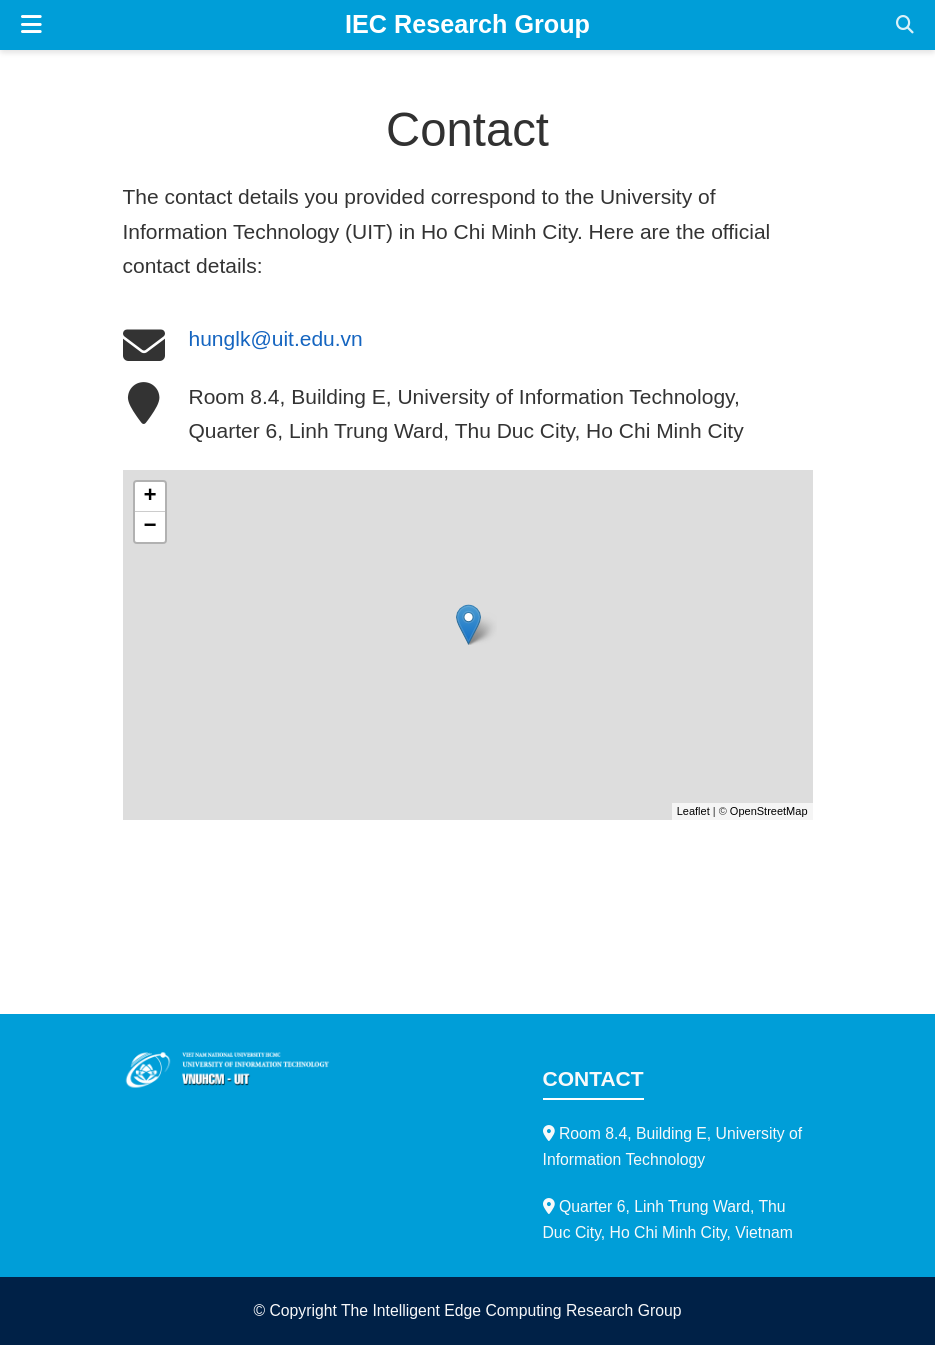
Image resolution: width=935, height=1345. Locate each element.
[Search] (905, 25)
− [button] (149, 527)
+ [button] (149, 497)
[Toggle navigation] (31, 24)
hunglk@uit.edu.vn (276, 338)
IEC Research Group (467, 24)
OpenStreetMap (769, 811)
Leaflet (693, 811)
